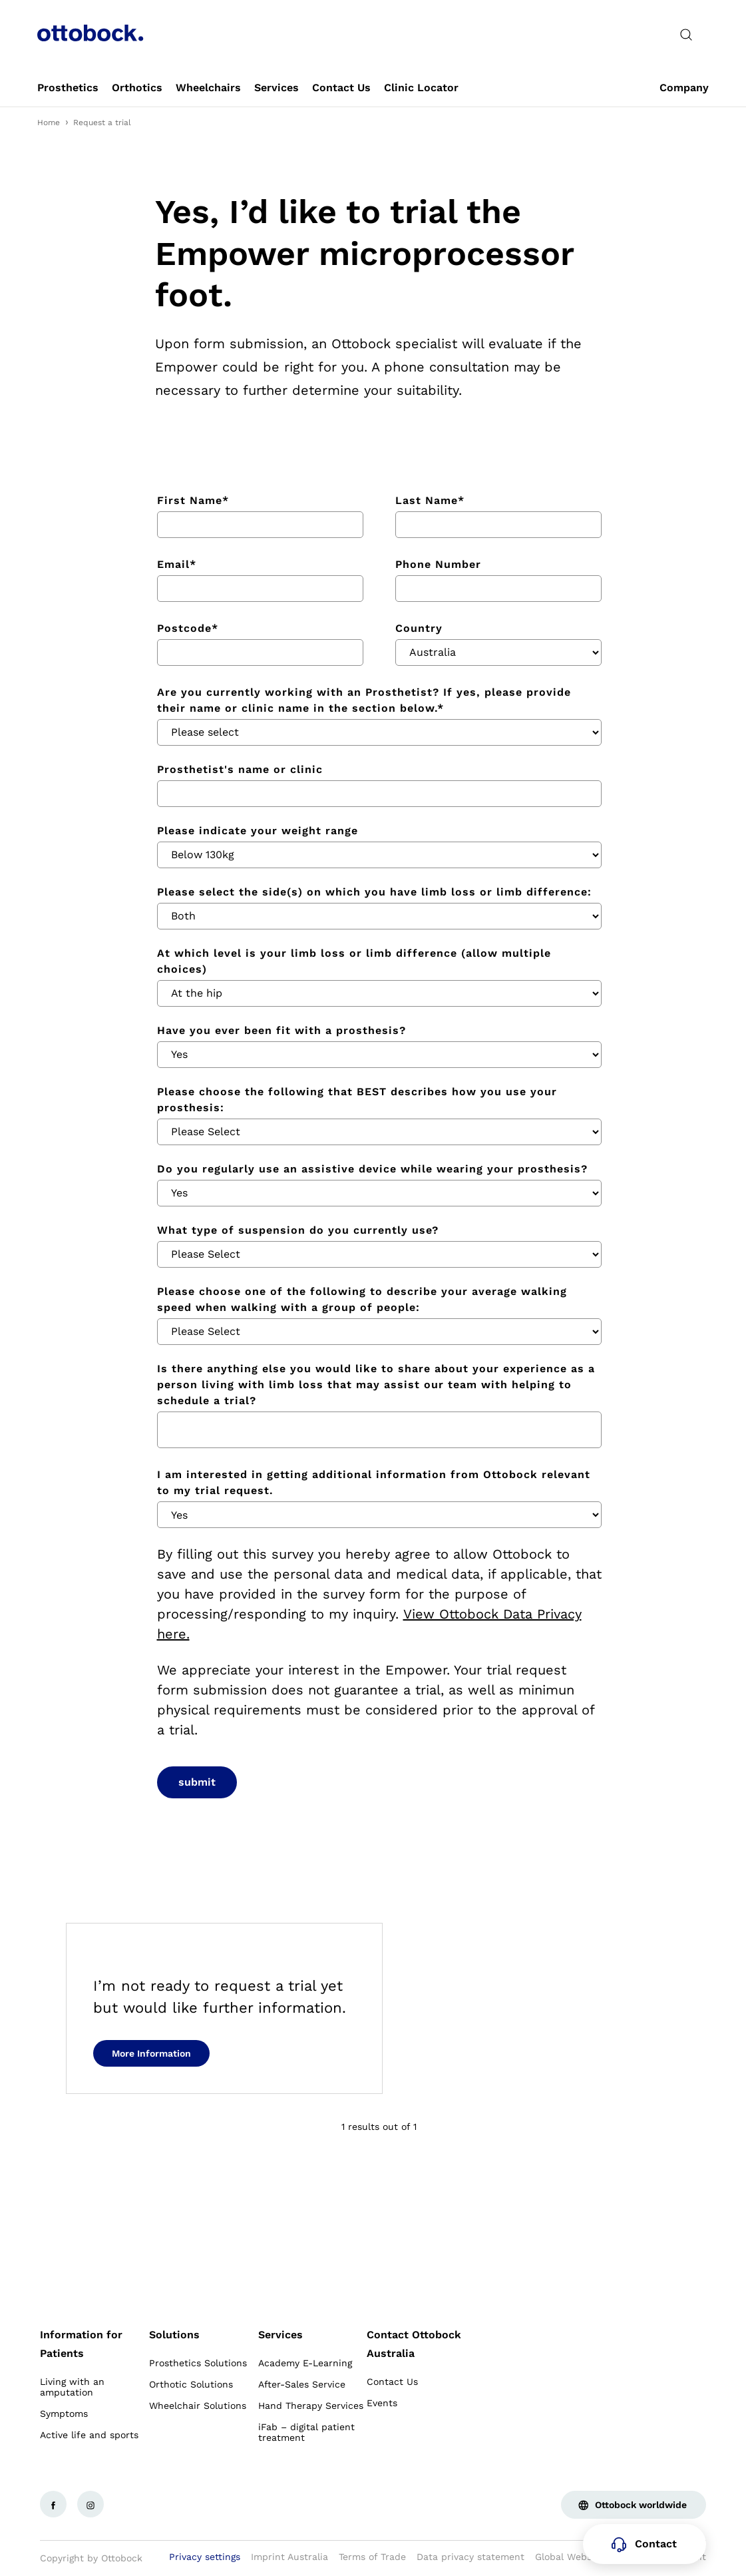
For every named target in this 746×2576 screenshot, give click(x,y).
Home (48, 122)
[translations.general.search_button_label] (686, 34)
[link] (67, 88)
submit (197, 1782)
